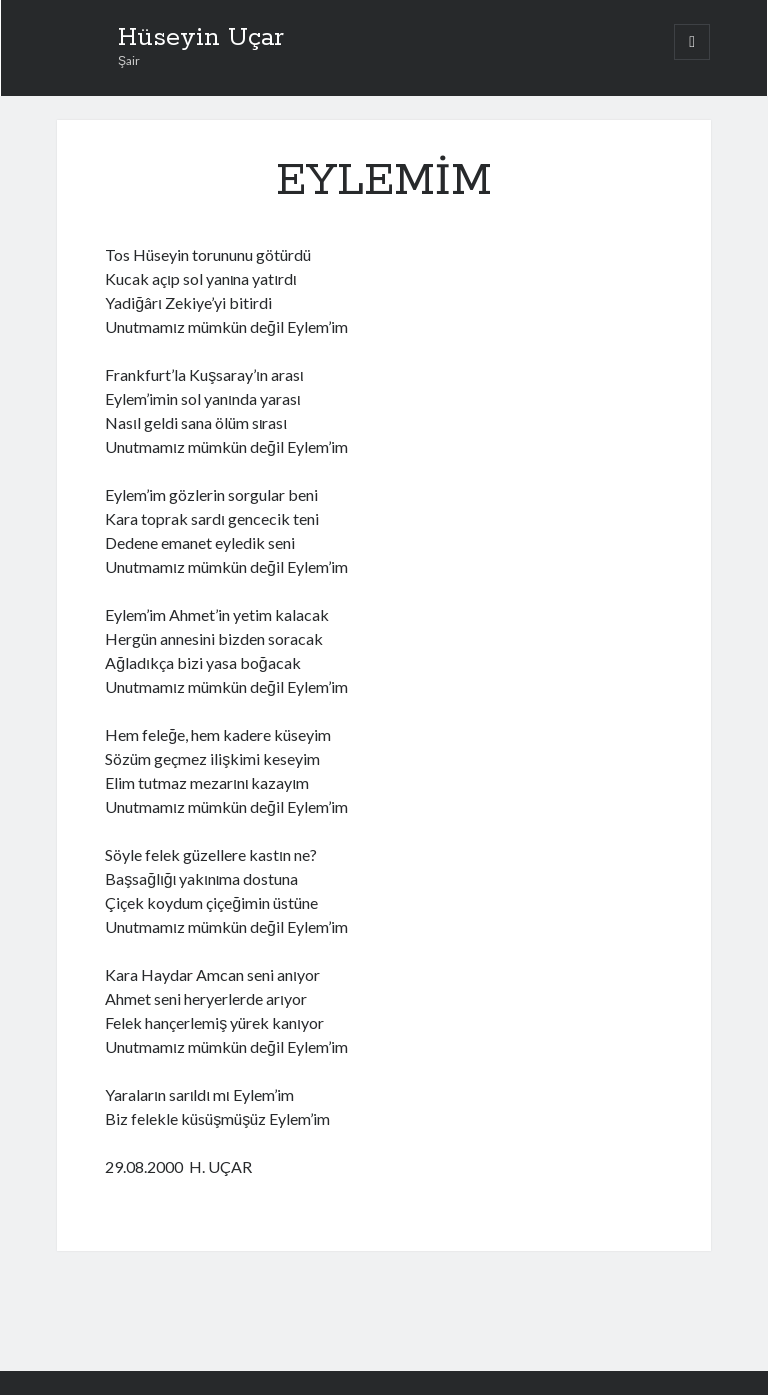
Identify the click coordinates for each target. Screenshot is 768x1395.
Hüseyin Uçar (201, 38)
